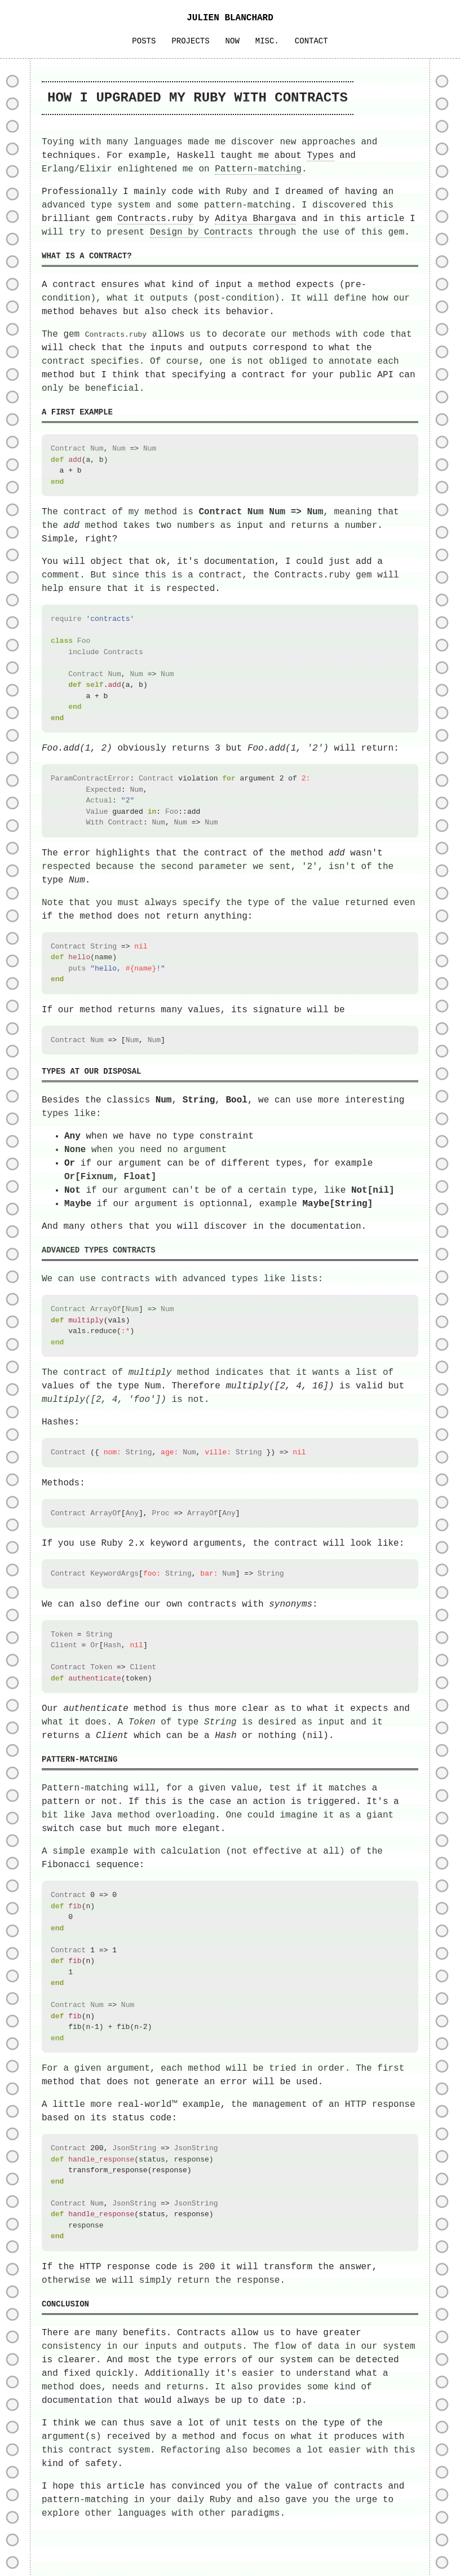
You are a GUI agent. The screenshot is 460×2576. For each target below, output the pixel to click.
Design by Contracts (201, 232)
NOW (232, 41)
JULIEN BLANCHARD (230, 18)
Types (320, 156)
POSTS (144, 41)
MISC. (267, 41)
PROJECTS (190, 41)
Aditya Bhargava (255, 219)
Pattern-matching (258, 169)
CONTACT (311, 41)
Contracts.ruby (155, 219)
